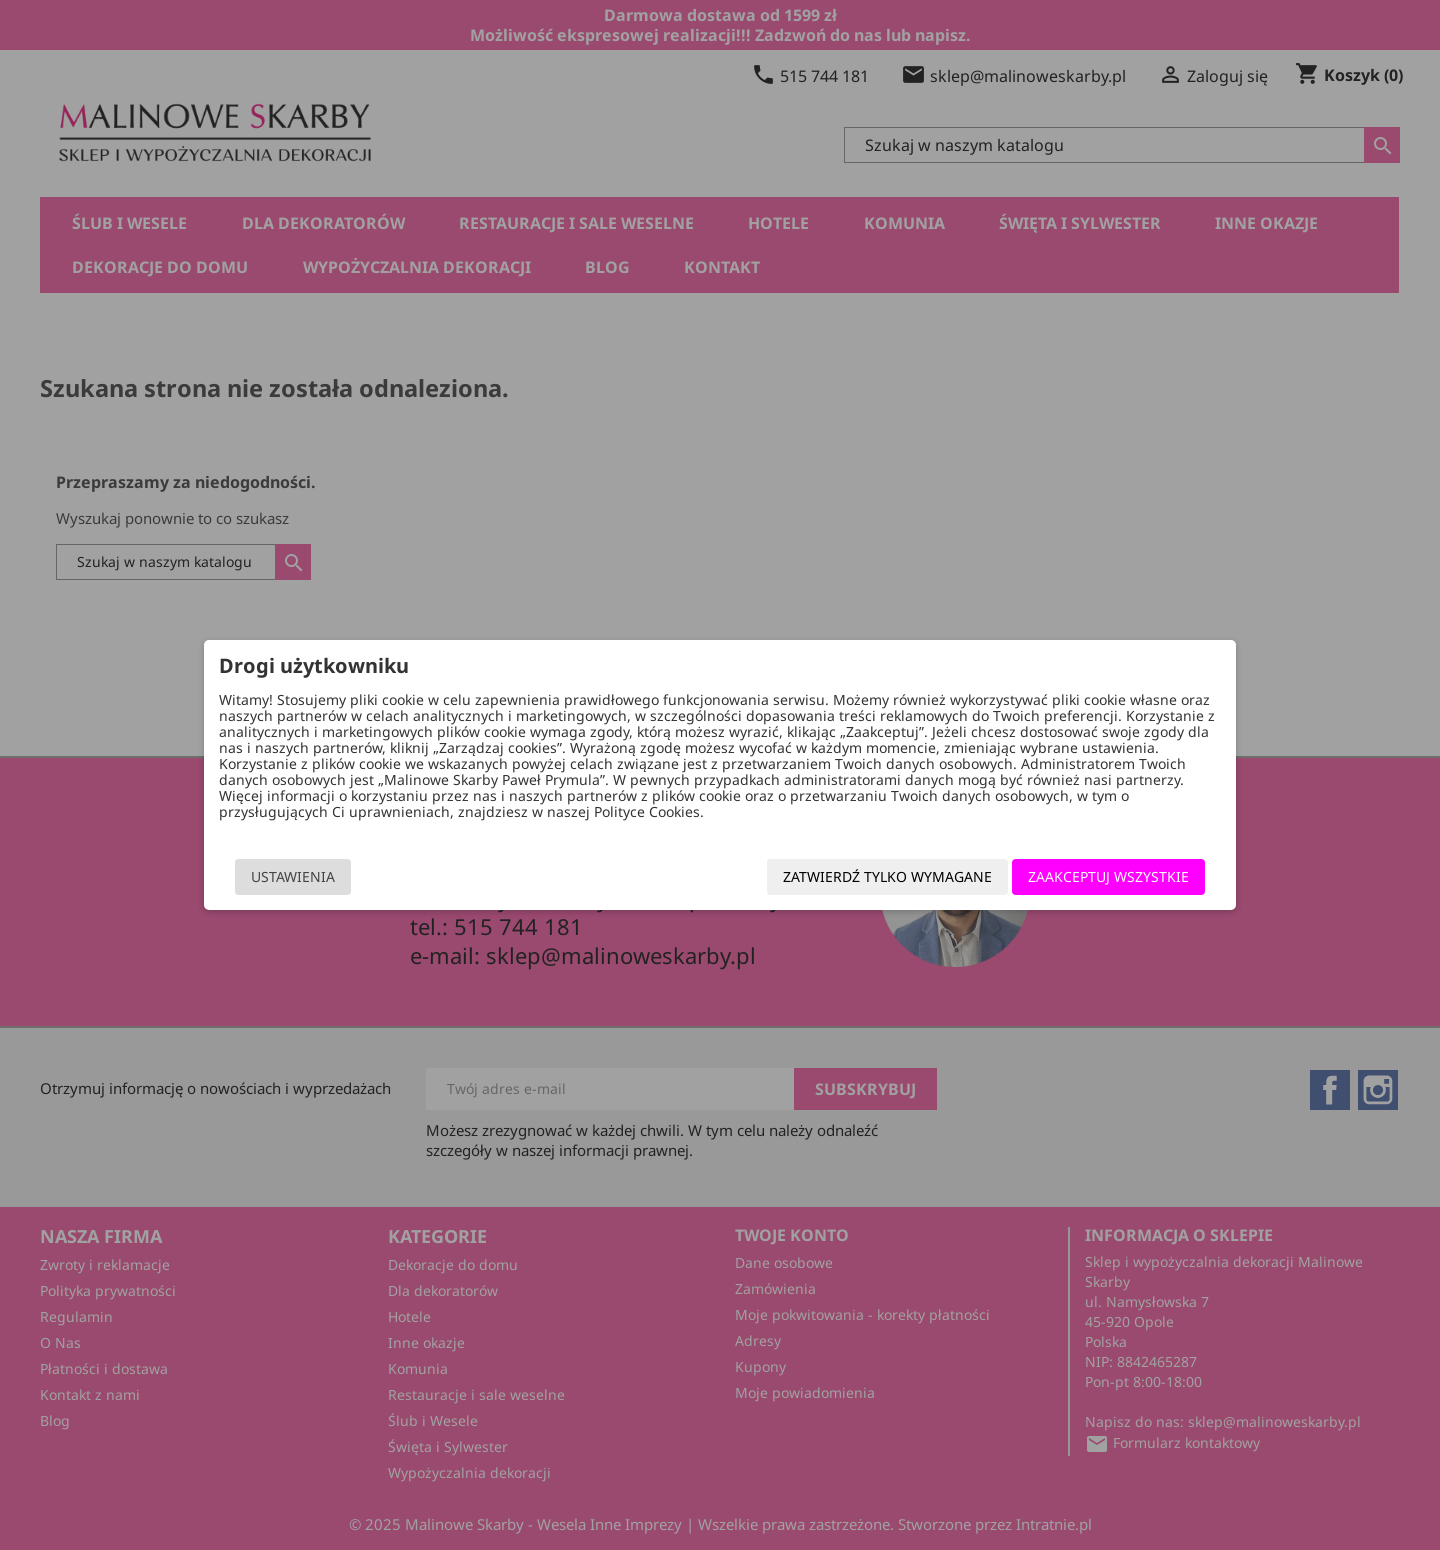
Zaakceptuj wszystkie (1080, 879)
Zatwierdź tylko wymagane (859, 879)
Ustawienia (321, 879)
